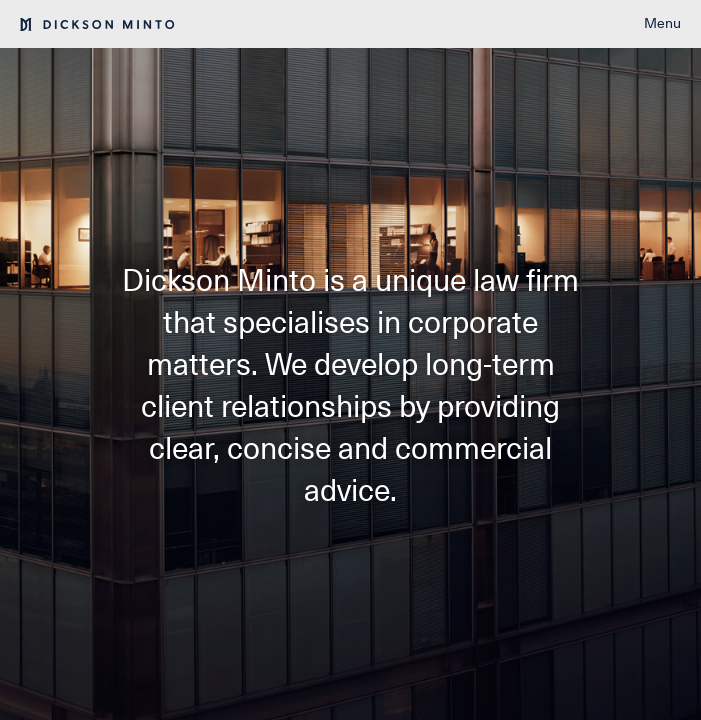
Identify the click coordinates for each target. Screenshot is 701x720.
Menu (662, 23)
